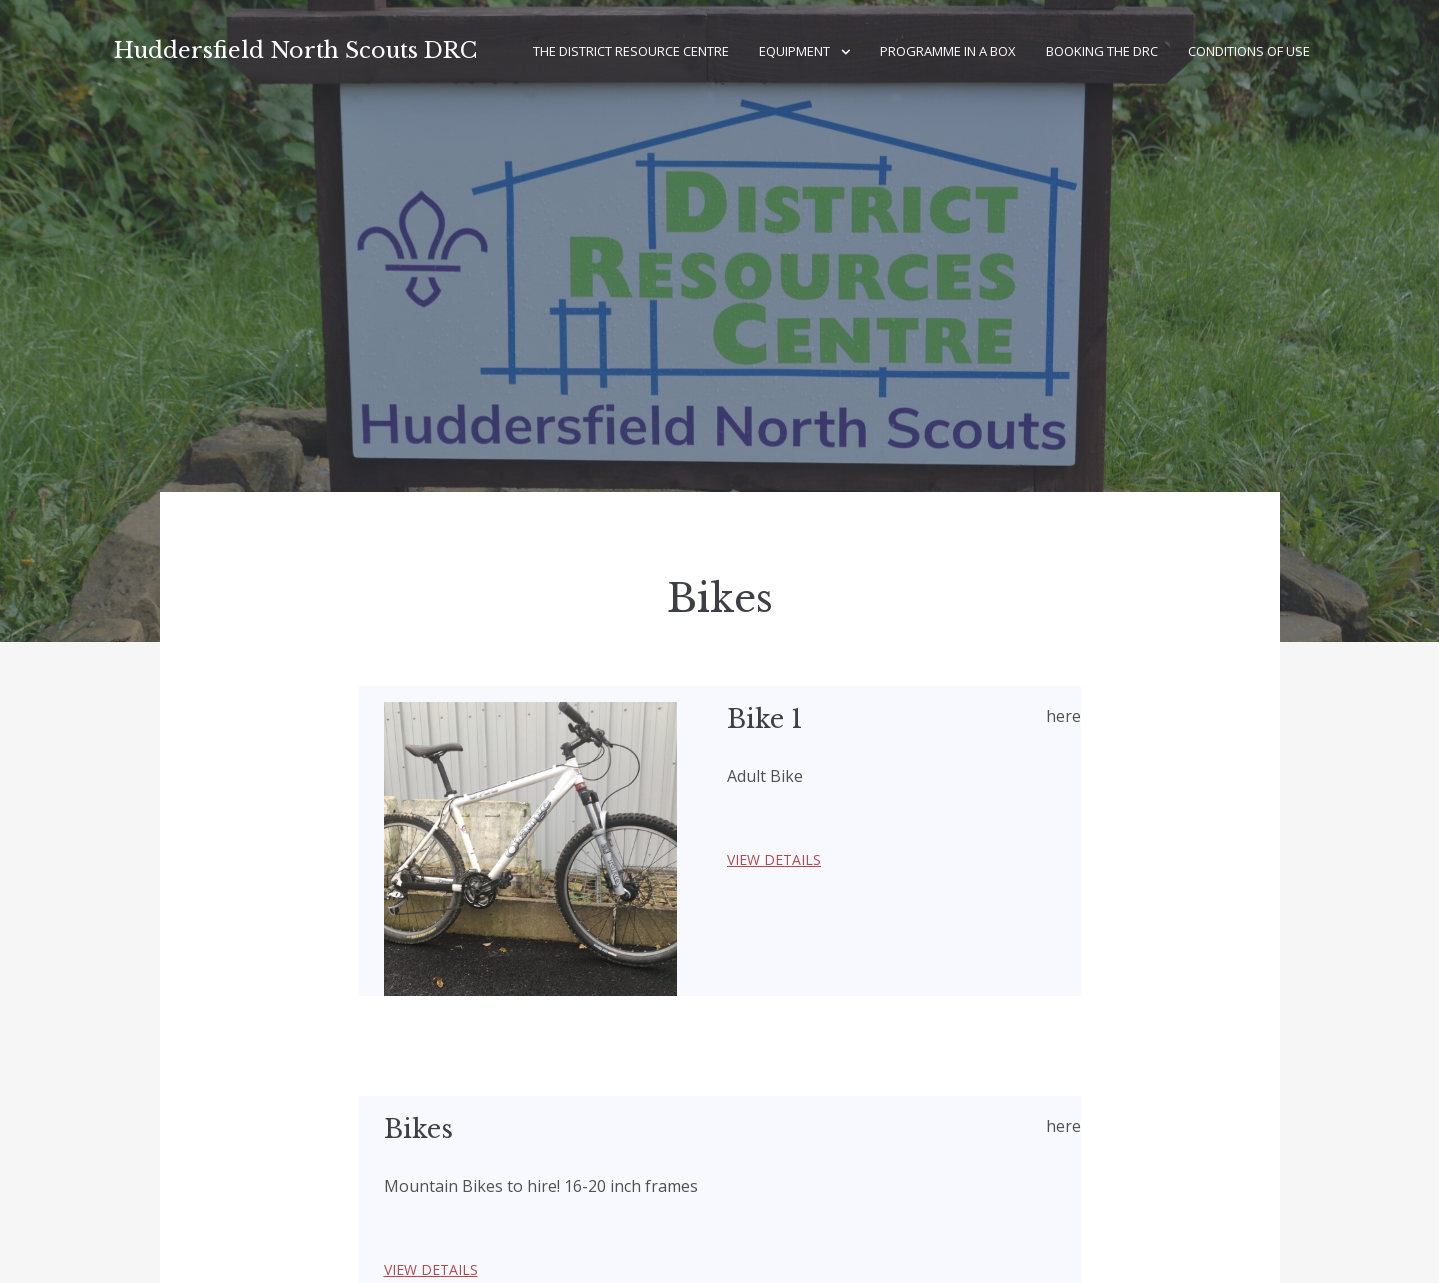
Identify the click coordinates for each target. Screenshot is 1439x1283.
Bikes (418, 1129)
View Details (774, 859)
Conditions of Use (1249, 51)
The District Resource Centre (631, 51)
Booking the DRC (1102, 51)
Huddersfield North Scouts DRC (295, 50)
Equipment (794, 51)
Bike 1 (765, 719)
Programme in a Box (948, 51)
